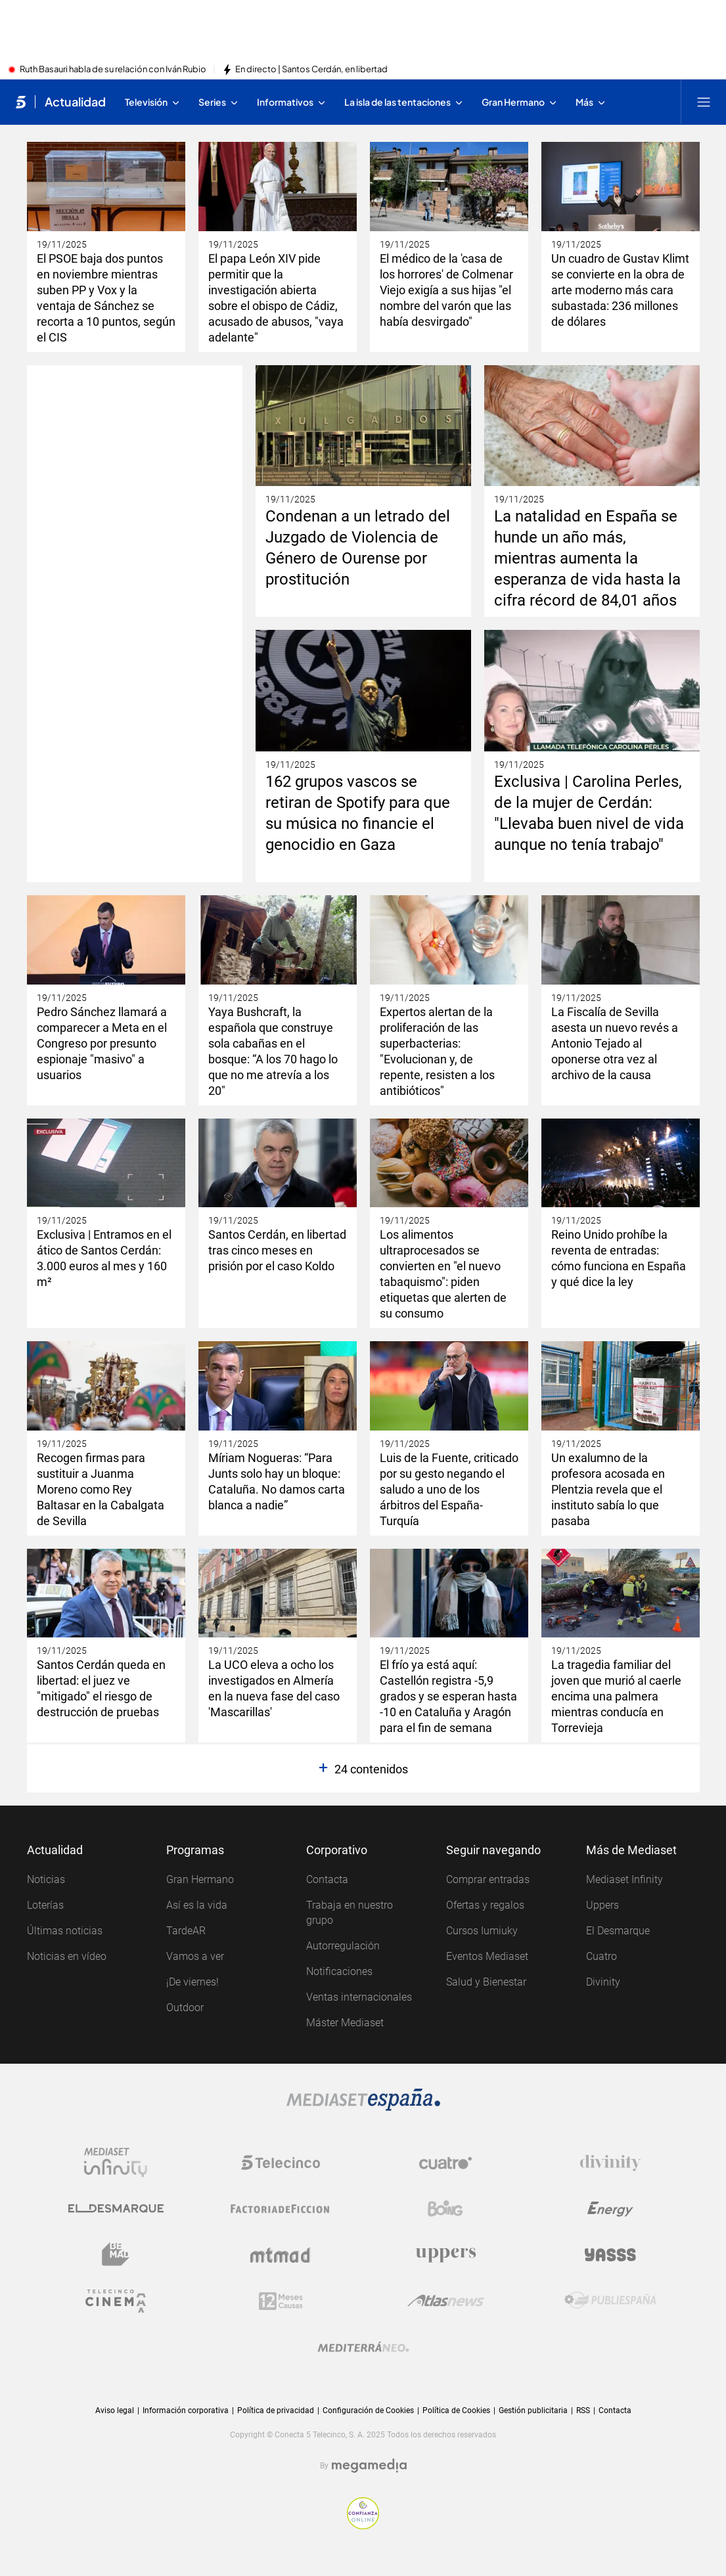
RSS (583, 2410)
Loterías (45, 1905)
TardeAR (186, 1930)
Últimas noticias (64, 1930)
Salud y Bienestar (486, 1982)
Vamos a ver (195, 1956)
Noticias (46, 1879)
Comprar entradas (488, 1879)
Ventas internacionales (359, 1997)
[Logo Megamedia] (369, 2465)
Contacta (327, 1879)
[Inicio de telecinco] (21, 101)
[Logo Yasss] (610, 2254)
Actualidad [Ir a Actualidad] (75, 102)
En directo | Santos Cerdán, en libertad (311, 69)
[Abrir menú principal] (703, 101)
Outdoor (185, 2007)
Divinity (603, 1982)
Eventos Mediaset (487, 1956)
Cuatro (601, 1956)
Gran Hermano (200, 1879)
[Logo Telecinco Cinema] (115, 2300)
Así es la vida (196, 1905)
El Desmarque (618, 1930)
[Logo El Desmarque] (116, 2208)
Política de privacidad (275, 2410)
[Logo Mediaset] (363, 2100)
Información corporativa (186, 2410)
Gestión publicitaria (533, 2410)
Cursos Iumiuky (482, 1930)
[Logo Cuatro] (445, 2162)
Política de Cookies (456, 2410)
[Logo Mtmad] (280, 2254)
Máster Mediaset (345, 2022)
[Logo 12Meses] (281, 2300)
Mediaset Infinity (624, 1879)
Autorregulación (343, 1946)
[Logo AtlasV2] (445, 2300)
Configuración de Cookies (368, 2411)
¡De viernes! (192, 1982)
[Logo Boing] (445, 2208)
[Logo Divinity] (610, 2162)
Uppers (602, 1905)
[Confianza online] (363, 2513)
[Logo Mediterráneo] (363, 2346)
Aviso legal (114, 2410)
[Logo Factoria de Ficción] (280, 2208)
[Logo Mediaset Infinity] (115, 2162)
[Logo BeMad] (115, 2254)
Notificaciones (339, 1971)
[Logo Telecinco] (280, 2162)
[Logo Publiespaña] (610, 2300)
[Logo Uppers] (445, 2254)
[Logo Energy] (610, 2208)
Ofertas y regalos (485, 1905)
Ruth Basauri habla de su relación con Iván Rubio (113, 69)
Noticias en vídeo (66, 1956)
